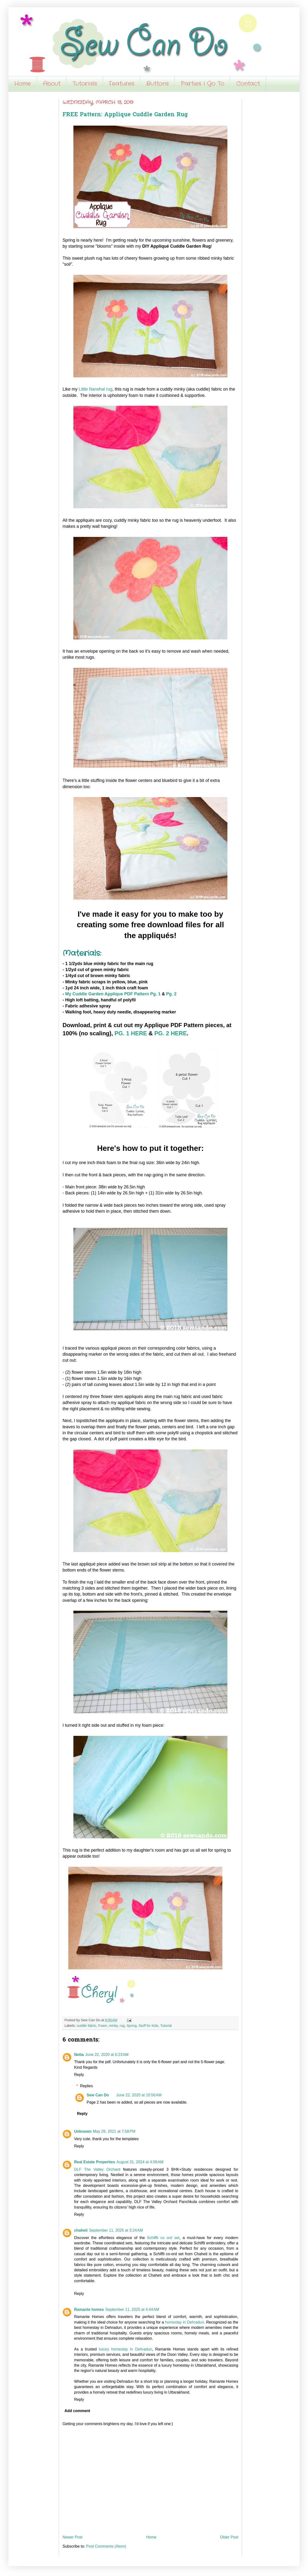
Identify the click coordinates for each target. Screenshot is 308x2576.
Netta (79, 2055)
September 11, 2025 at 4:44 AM (132, 2309)
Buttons (157, 84)
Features (121, 84)
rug (122, 2026)
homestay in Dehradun (184, 2322)
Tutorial (166, 2026)
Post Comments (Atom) (106, 2546)
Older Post (229, 2537)
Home (22, 84)
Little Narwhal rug (95, 389)
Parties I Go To (202, 84)
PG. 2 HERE (170, 1033)
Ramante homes (89, 2309)
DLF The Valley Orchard (97, 2169)
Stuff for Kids (148, 2026)
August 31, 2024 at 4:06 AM (139, 2162)
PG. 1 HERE (131, 1033)
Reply (79, 2075)
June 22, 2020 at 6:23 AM (106, 2055)
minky (113, 2026)
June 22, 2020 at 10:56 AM (138, 2095)
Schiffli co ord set (163, 2238)
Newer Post (73, 2537)
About (51, 84)
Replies (86, 2086)
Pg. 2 (171, 994)
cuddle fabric (86, 2026)
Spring (132, 2026)
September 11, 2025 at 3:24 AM (116, 2230)
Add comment (77, 2411)
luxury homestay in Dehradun (125, 2349)
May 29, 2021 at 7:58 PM (114, 2131)
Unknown (82, 2131)
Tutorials (84, 84)
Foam (102, 2026)
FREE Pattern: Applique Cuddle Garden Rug (125, 115)
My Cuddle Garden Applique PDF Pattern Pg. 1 (112, 994)
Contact (248, 84)
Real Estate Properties (94, 2162)
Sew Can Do (98, 2095)
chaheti (81, 2230)
